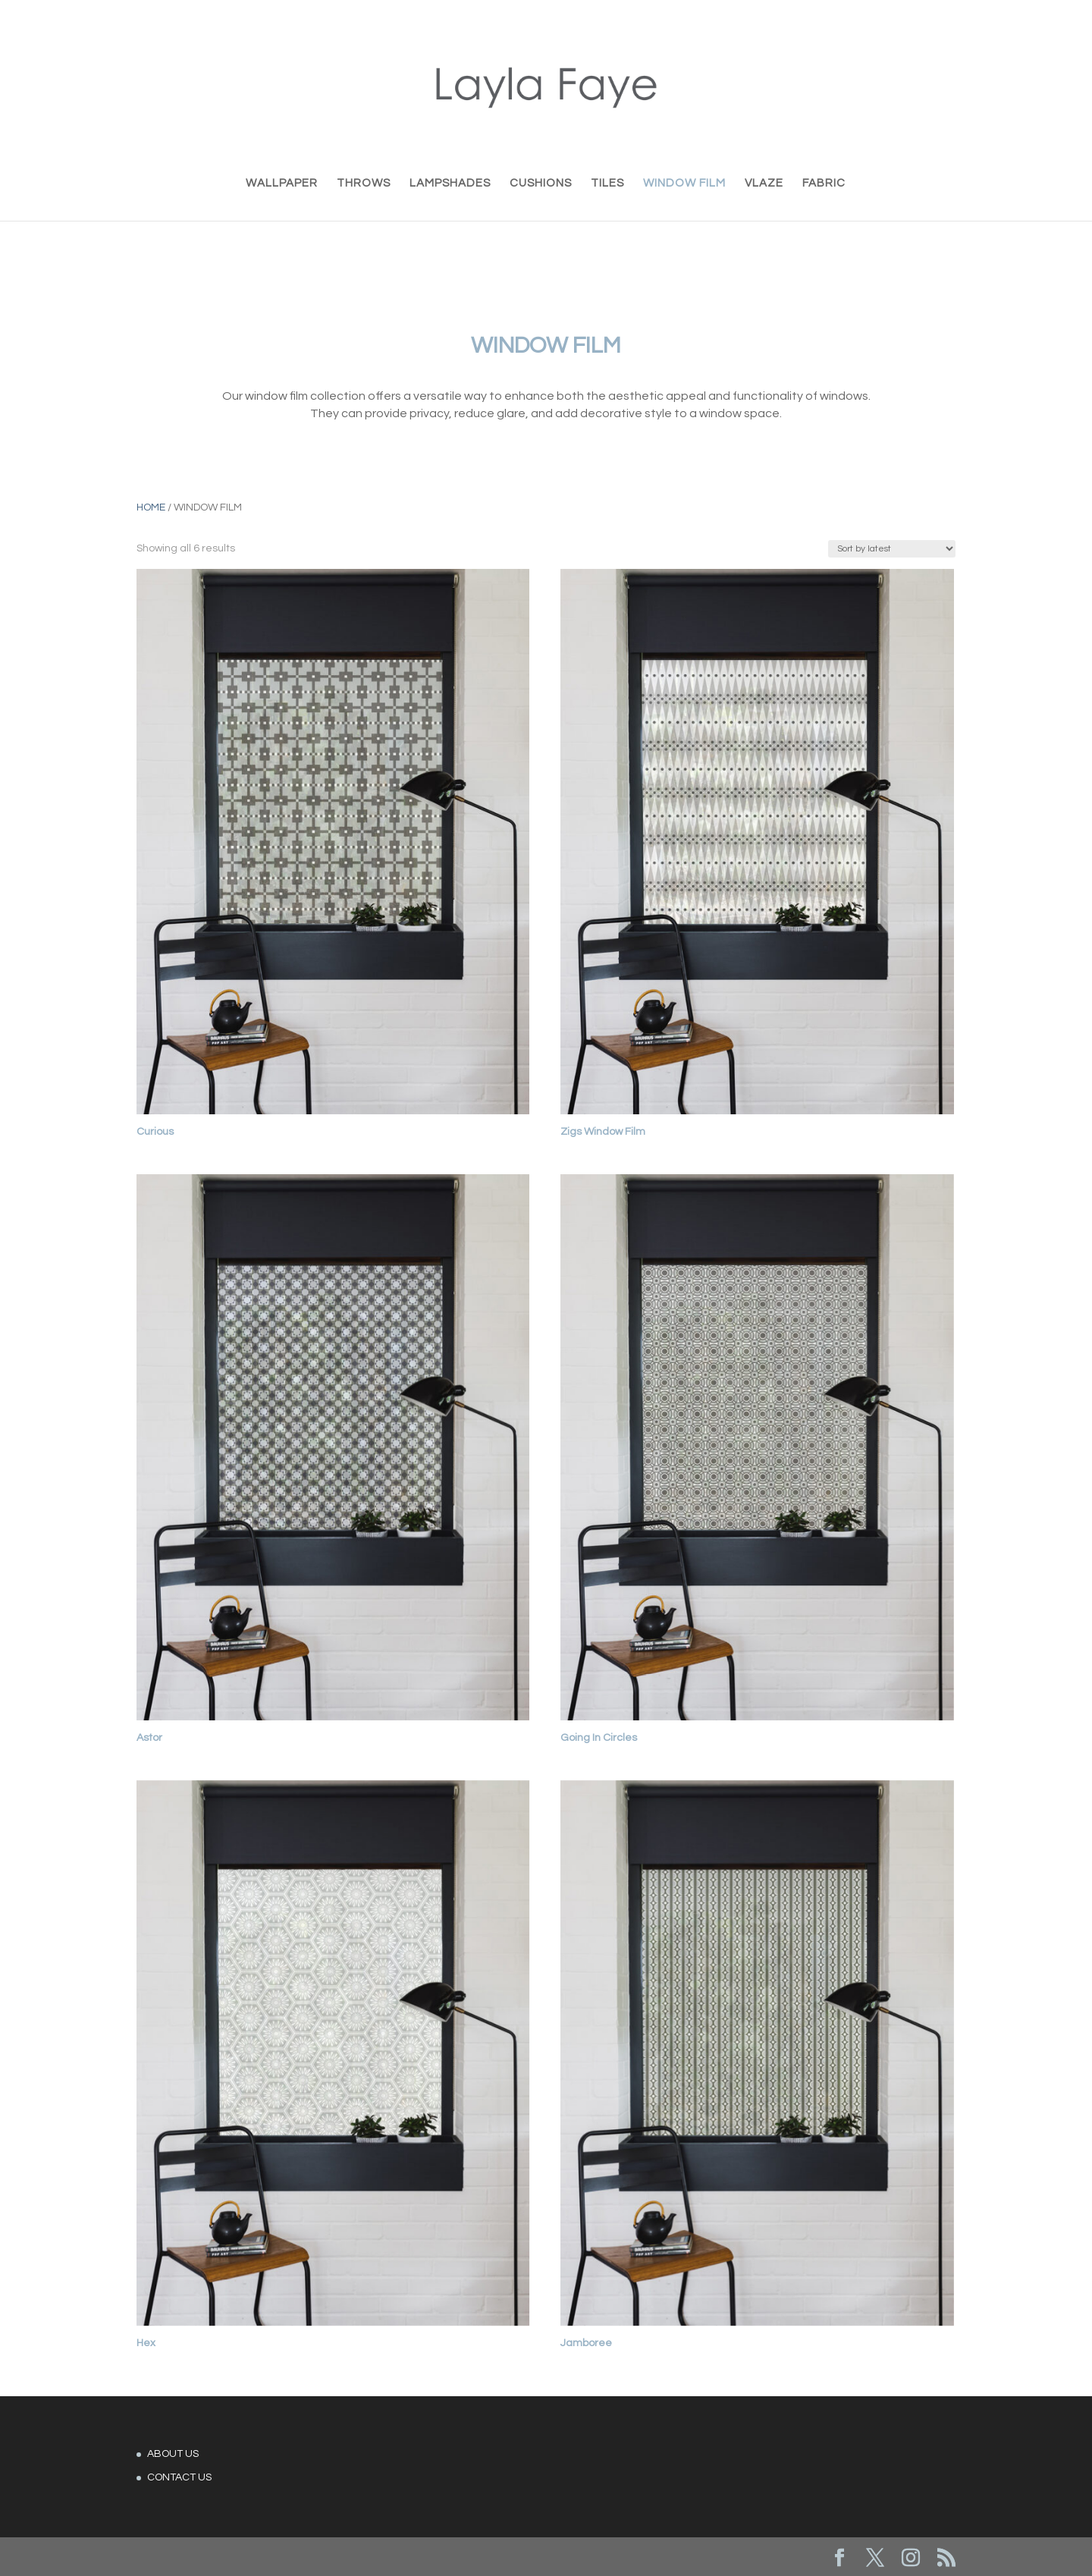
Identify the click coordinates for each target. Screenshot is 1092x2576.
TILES (607, 183)
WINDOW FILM (684, 183)
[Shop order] (892, 549)
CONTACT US (179, 2477)
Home (150, 507)
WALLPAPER (282, 183)
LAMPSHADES (450, 183)
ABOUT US (173, 2454)
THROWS (364, 183)
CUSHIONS (541, 183)
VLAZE (764, 183)
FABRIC (824, 183)
